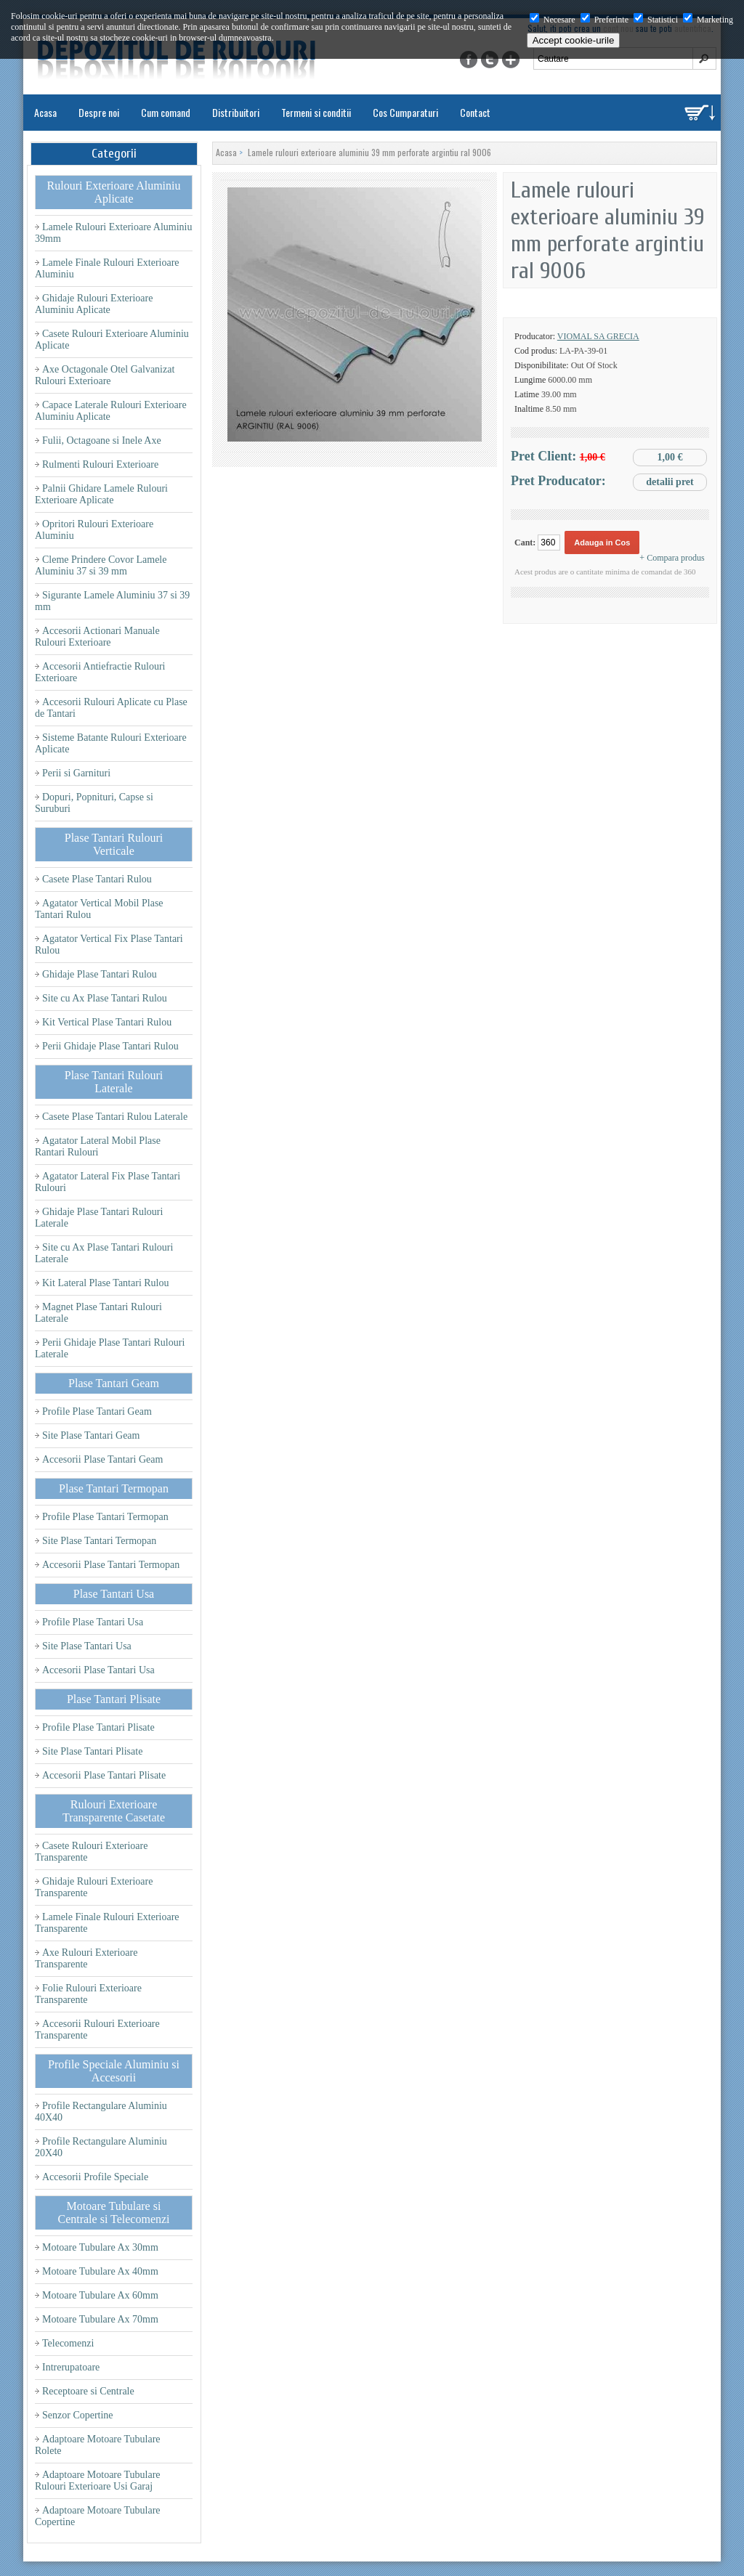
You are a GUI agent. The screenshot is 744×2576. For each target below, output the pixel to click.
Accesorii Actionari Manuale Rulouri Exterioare (97, 636)
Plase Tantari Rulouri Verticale (114, 844)
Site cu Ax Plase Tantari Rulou (104, 998)
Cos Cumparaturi (405, 112)
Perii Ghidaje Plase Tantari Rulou (110, 1046)
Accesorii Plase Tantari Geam (102, 1459)
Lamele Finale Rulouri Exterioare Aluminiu (107, 268)
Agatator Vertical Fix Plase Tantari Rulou (109, 944)
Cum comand (165, 112)
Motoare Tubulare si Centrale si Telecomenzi (113, 2212)
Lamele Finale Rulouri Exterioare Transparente (107, 1922)
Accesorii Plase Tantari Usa (98, 1670)
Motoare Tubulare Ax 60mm (100, 2295)
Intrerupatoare (71, 2367)
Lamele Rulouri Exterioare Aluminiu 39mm (113, 233)
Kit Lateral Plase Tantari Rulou (105, 1282)
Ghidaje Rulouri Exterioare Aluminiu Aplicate (94, 304)
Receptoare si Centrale (88, 2391)
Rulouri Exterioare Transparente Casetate (113, 1811)
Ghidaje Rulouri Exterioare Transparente (94, 1887)
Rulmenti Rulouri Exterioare (100, 464)
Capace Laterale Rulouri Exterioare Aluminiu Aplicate (111, 410)
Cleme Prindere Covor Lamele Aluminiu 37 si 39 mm (100, 565)
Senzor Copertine (77, 2415)
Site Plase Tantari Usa (87, 1646)
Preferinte (604, 20)
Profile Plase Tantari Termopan (105, 1516)
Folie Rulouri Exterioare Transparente (88, 1994)
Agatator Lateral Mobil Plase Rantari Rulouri (98, 1146)
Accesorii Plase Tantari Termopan (110, 1564)
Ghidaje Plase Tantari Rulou (99, 974)
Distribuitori (235, 112)
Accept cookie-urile (574, 40)
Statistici (656, 20)
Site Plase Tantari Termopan (99, 1540)
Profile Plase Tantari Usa (92, 1622)
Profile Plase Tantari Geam (97, 1411)
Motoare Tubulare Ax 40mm (100, 2271)
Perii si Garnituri (76, 773)
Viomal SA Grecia (598, 336)
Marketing (708, 20)
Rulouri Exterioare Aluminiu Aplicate (114, 192)
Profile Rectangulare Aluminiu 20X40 (101, 2147)
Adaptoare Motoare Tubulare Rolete (98, 2445)
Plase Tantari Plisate (114, 1699)
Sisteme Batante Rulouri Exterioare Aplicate (111, 743)
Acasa (45, 112)
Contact (475, 112)
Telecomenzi (68, 2343)
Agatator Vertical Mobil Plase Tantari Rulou (99, 909)
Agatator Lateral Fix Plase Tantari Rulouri (107, 1182)
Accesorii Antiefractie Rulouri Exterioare (100, 672)
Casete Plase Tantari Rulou (97, 879)
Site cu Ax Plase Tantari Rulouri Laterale (104, 1253)
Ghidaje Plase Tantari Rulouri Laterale (99, 1217)
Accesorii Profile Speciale (95, 2176)
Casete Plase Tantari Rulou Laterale (114, 1116)
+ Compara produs (671, 558)
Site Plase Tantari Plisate (92, 1751)
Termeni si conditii (316, 112)
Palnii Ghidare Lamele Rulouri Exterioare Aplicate (101, 494)
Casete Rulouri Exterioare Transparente (91, 1851)
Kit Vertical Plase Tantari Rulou (106, 1022)
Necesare (552, 20)
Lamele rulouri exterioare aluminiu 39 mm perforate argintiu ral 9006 (369, 152)
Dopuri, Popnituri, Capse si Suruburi (94, 803)
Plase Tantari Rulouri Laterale (114, 1081)
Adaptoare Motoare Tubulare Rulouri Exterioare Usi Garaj (98, 2480)
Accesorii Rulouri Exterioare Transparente (97, 2029)
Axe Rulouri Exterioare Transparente (86, 1958)
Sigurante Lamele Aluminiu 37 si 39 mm (112, 601)
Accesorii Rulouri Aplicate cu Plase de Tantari (111, 707)
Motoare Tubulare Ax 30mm (100, 2247)
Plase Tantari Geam (113, 1383)
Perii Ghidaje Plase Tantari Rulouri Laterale (110, 1348)
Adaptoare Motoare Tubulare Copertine (98, 2516)
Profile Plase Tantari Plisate (98, 1727)
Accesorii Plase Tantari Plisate (104, 1775)
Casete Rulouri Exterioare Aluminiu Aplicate (112, 339)
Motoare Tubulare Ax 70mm (100, 2319)
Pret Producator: (609, 482)
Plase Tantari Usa (113, 1594)
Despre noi (98, 112)
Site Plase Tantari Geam (91, 1435)
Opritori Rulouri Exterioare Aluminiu (94, 530)
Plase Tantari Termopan (114, 1488)
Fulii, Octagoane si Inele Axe (101, 440)
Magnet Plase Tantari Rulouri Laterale (98, 1312)
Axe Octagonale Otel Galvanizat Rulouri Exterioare (104, 375)
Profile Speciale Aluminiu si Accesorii (113, 2071)
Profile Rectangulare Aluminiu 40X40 (101, 2111)
